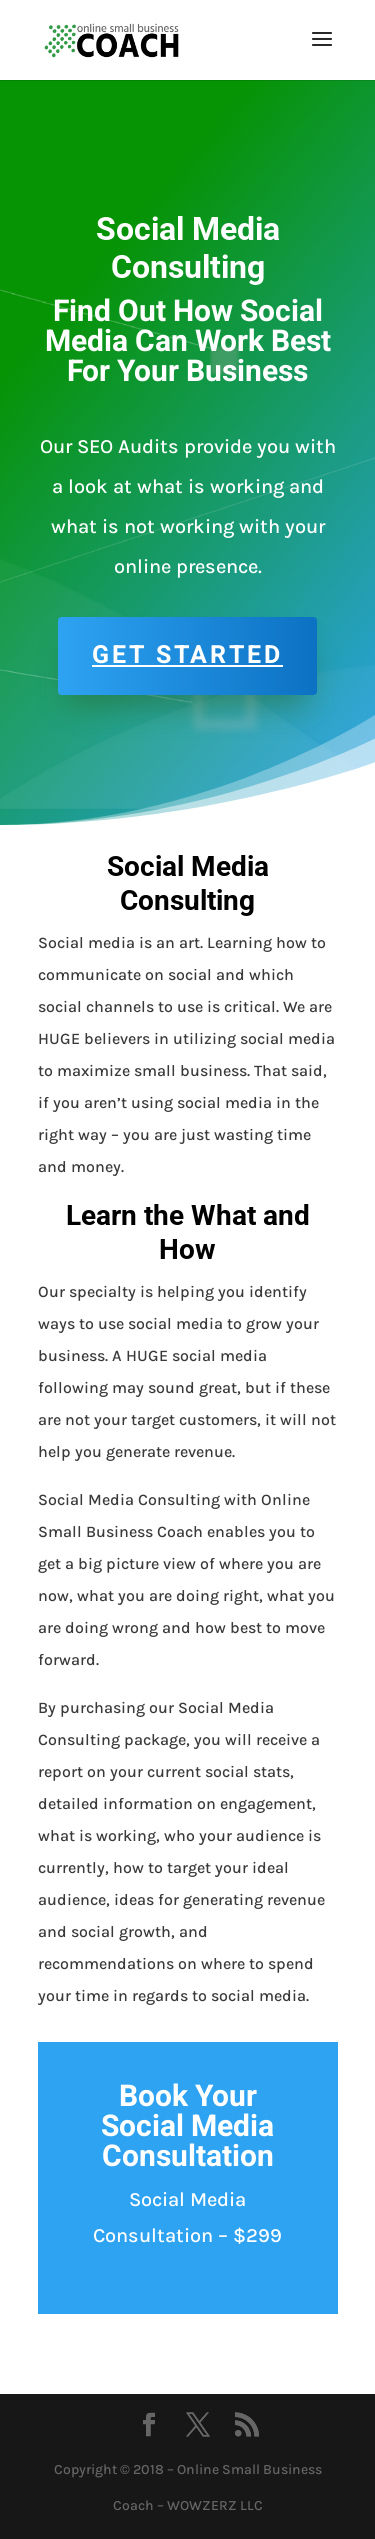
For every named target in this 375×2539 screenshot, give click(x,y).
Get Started (187, 655)
